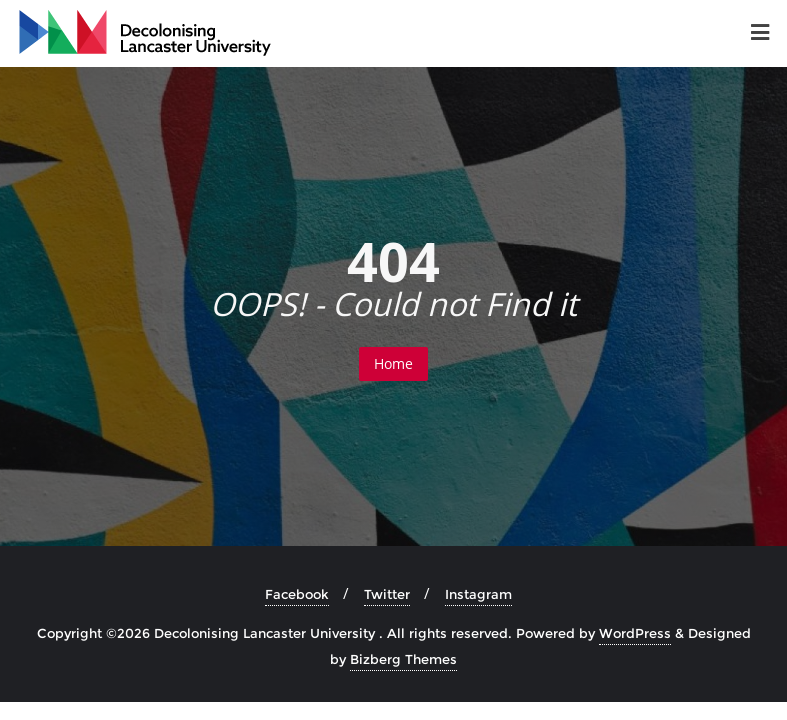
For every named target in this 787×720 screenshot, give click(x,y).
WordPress (635, 633)
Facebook (297, 594)
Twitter (387, 594)
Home (393, 363)
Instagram (478, 594)
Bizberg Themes (403, 659)
